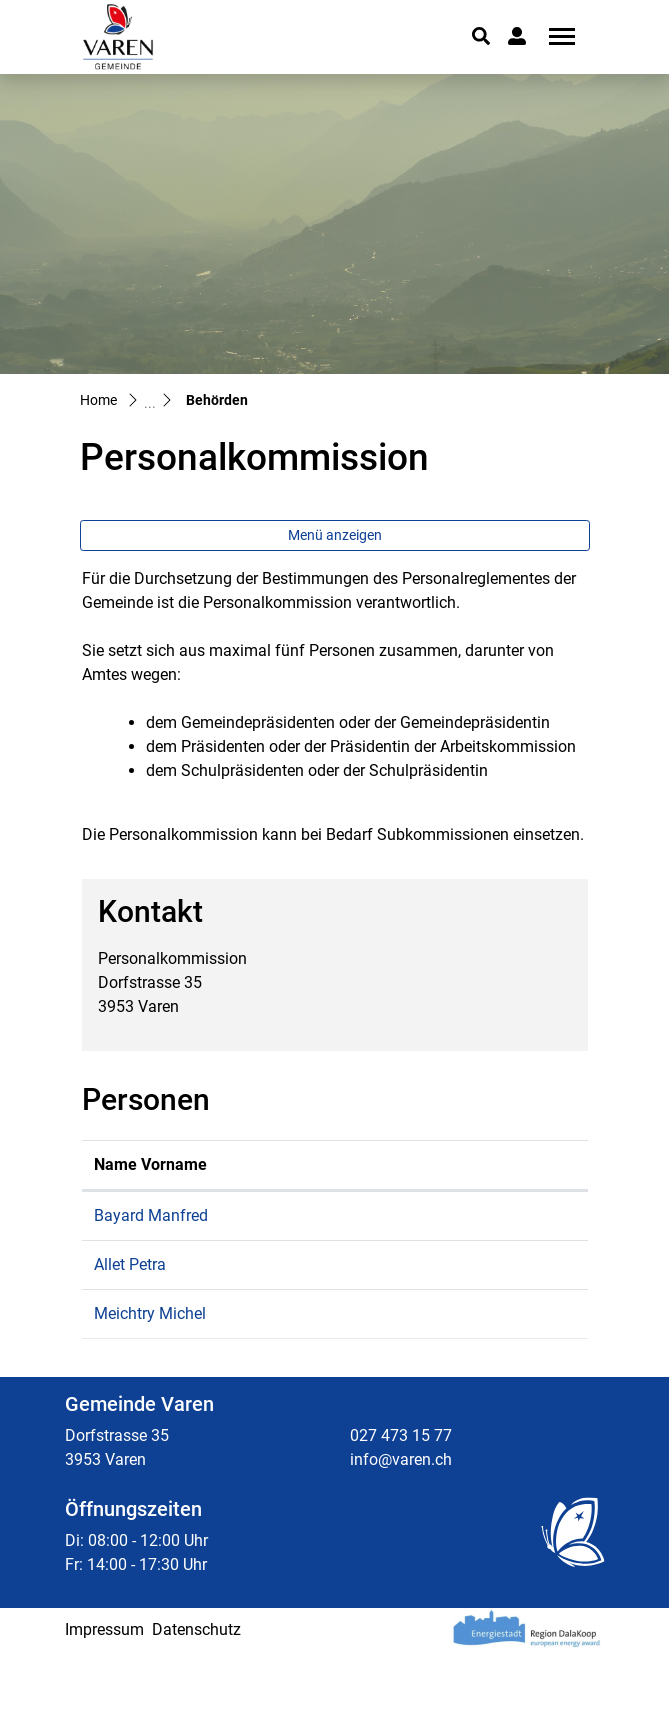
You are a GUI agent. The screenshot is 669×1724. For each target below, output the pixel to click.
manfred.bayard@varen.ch (482, 1239)
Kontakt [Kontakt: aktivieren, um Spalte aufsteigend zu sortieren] (417, 1188)
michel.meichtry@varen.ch (482, 1361)
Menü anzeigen (335, 535)
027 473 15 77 (401, 1507)
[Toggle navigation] (555, 36)
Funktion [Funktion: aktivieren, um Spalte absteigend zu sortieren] (259, 1188)
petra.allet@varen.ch (461, 1312)
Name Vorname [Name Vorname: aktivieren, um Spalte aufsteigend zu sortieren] (127, 1176)
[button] (481, 36)
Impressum (104, 1701)
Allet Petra (130, 1312)
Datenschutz (196, 1701)
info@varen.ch (401, 1531)
